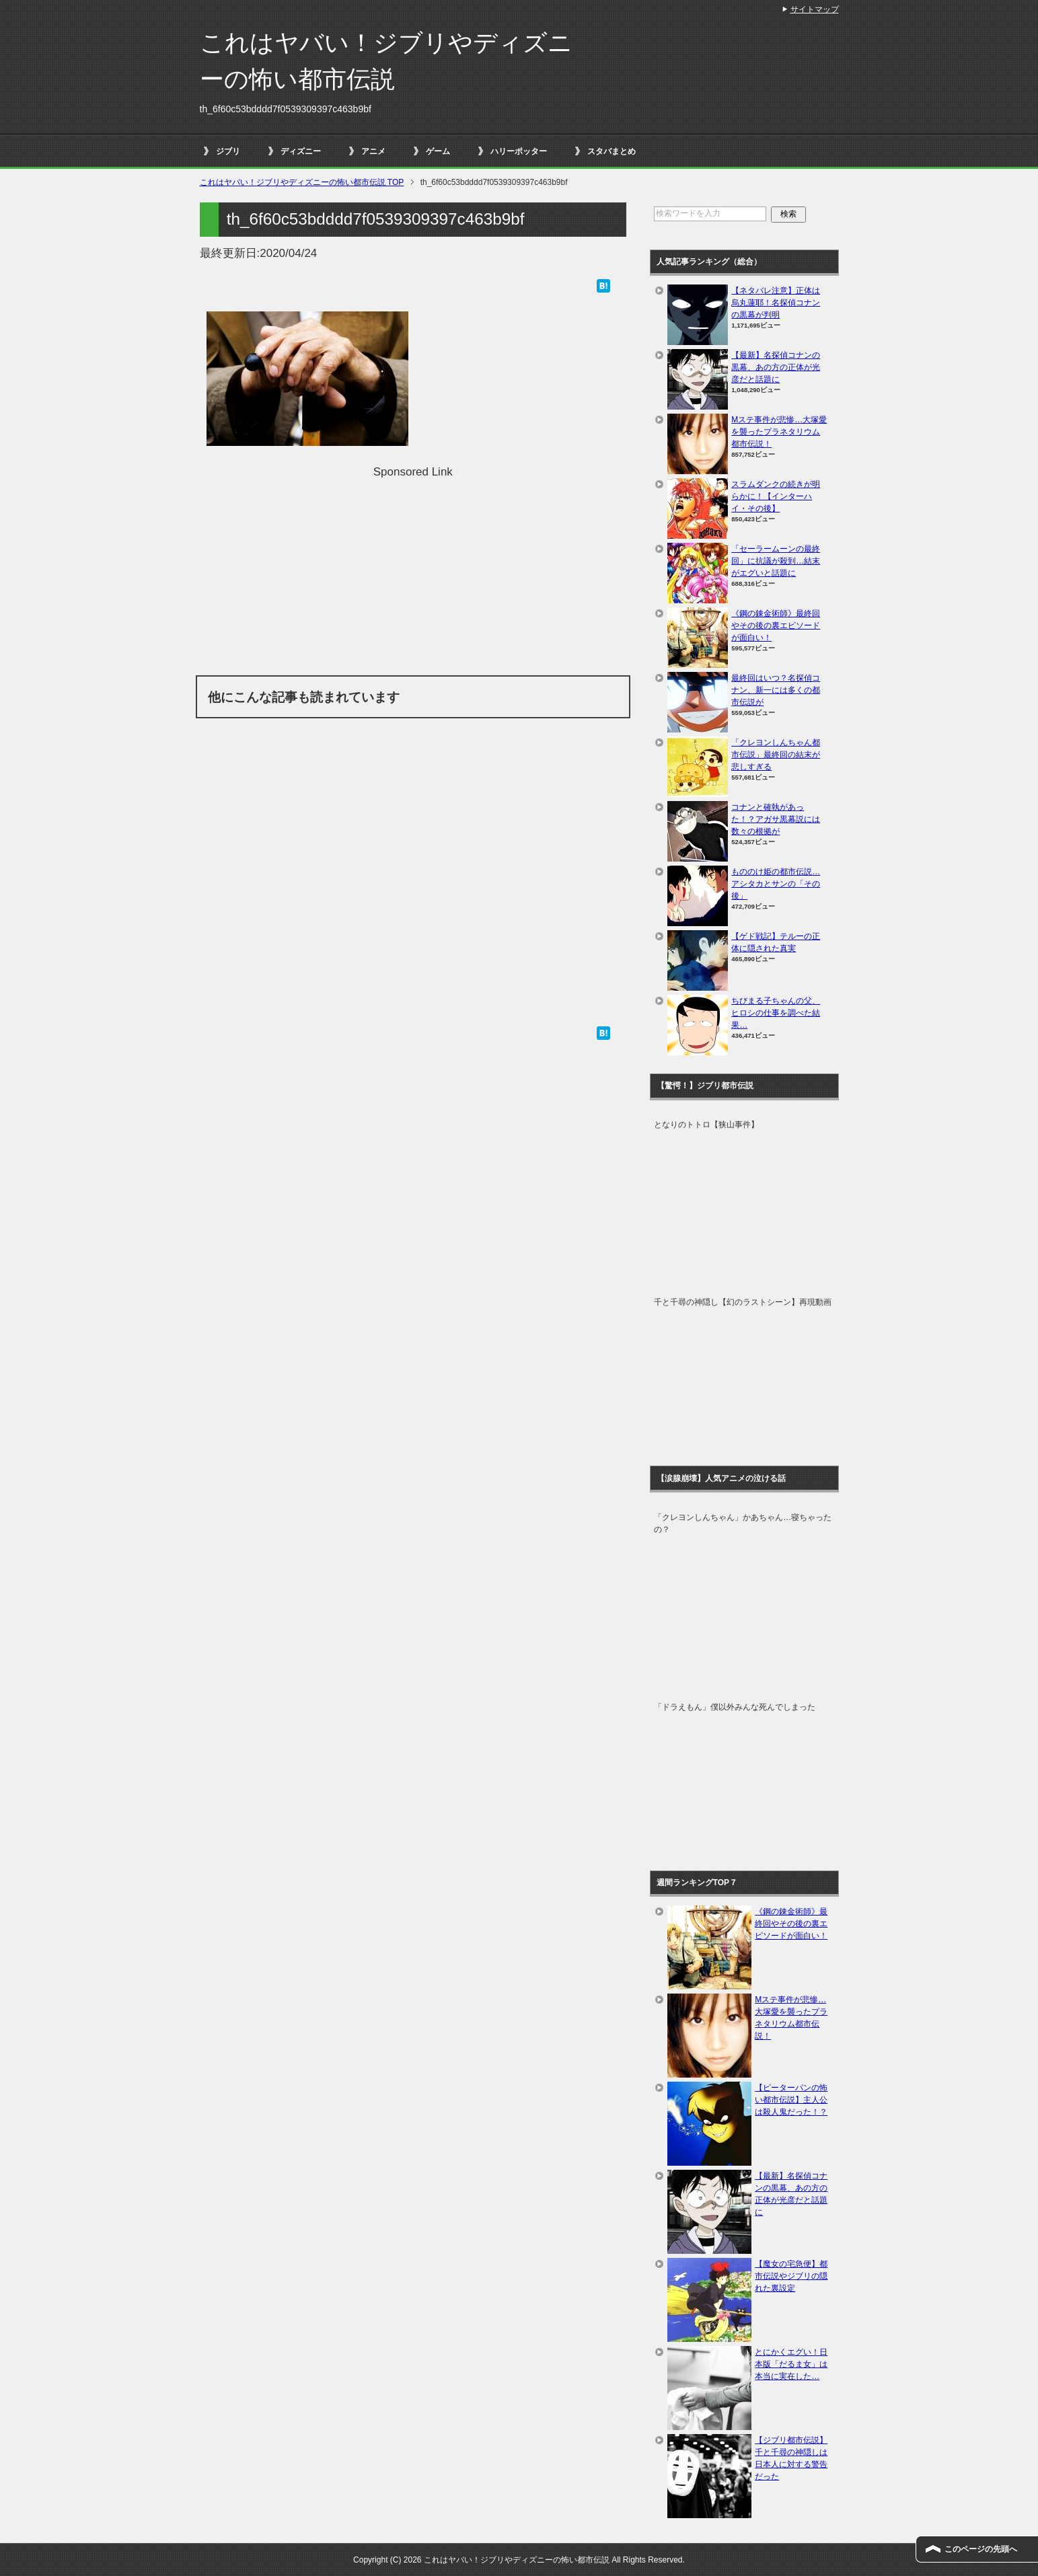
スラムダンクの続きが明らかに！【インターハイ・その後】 (775, 496)
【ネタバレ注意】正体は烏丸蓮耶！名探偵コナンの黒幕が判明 (775, 302)
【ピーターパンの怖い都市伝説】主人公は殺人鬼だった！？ (791, 2100)
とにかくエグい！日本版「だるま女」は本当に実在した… (791, 2364)
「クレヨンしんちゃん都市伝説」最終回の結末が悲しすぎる (775, 754)
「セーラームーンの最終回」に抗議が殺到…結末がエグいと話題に (775, 561)
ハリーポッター (518, 151)
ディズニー (301, 151)
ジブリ (228, 151)
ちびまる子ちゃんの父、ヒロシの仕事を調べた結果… (775, 1013)
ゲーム (438, 151)
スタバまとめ (611, 151)
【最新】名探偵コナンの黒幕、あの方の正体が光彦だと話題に (775, 367)
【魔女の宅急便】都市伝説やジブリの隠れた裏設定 (791, 2276)
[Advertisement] (413, 574)
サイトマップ (814, 9)
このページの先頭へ (980, 2549)
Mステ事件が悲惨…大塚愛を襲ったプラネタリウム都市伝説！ (779, 432)
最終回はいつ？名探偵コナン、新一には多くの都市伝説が (775, 690)
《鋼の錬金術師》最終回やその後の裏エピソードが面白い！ (775, 625)
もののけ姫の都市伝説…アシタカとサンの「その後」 (775, 884)
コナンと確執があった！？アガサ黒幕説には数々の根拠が (775, 819)
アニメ (373, 151)
